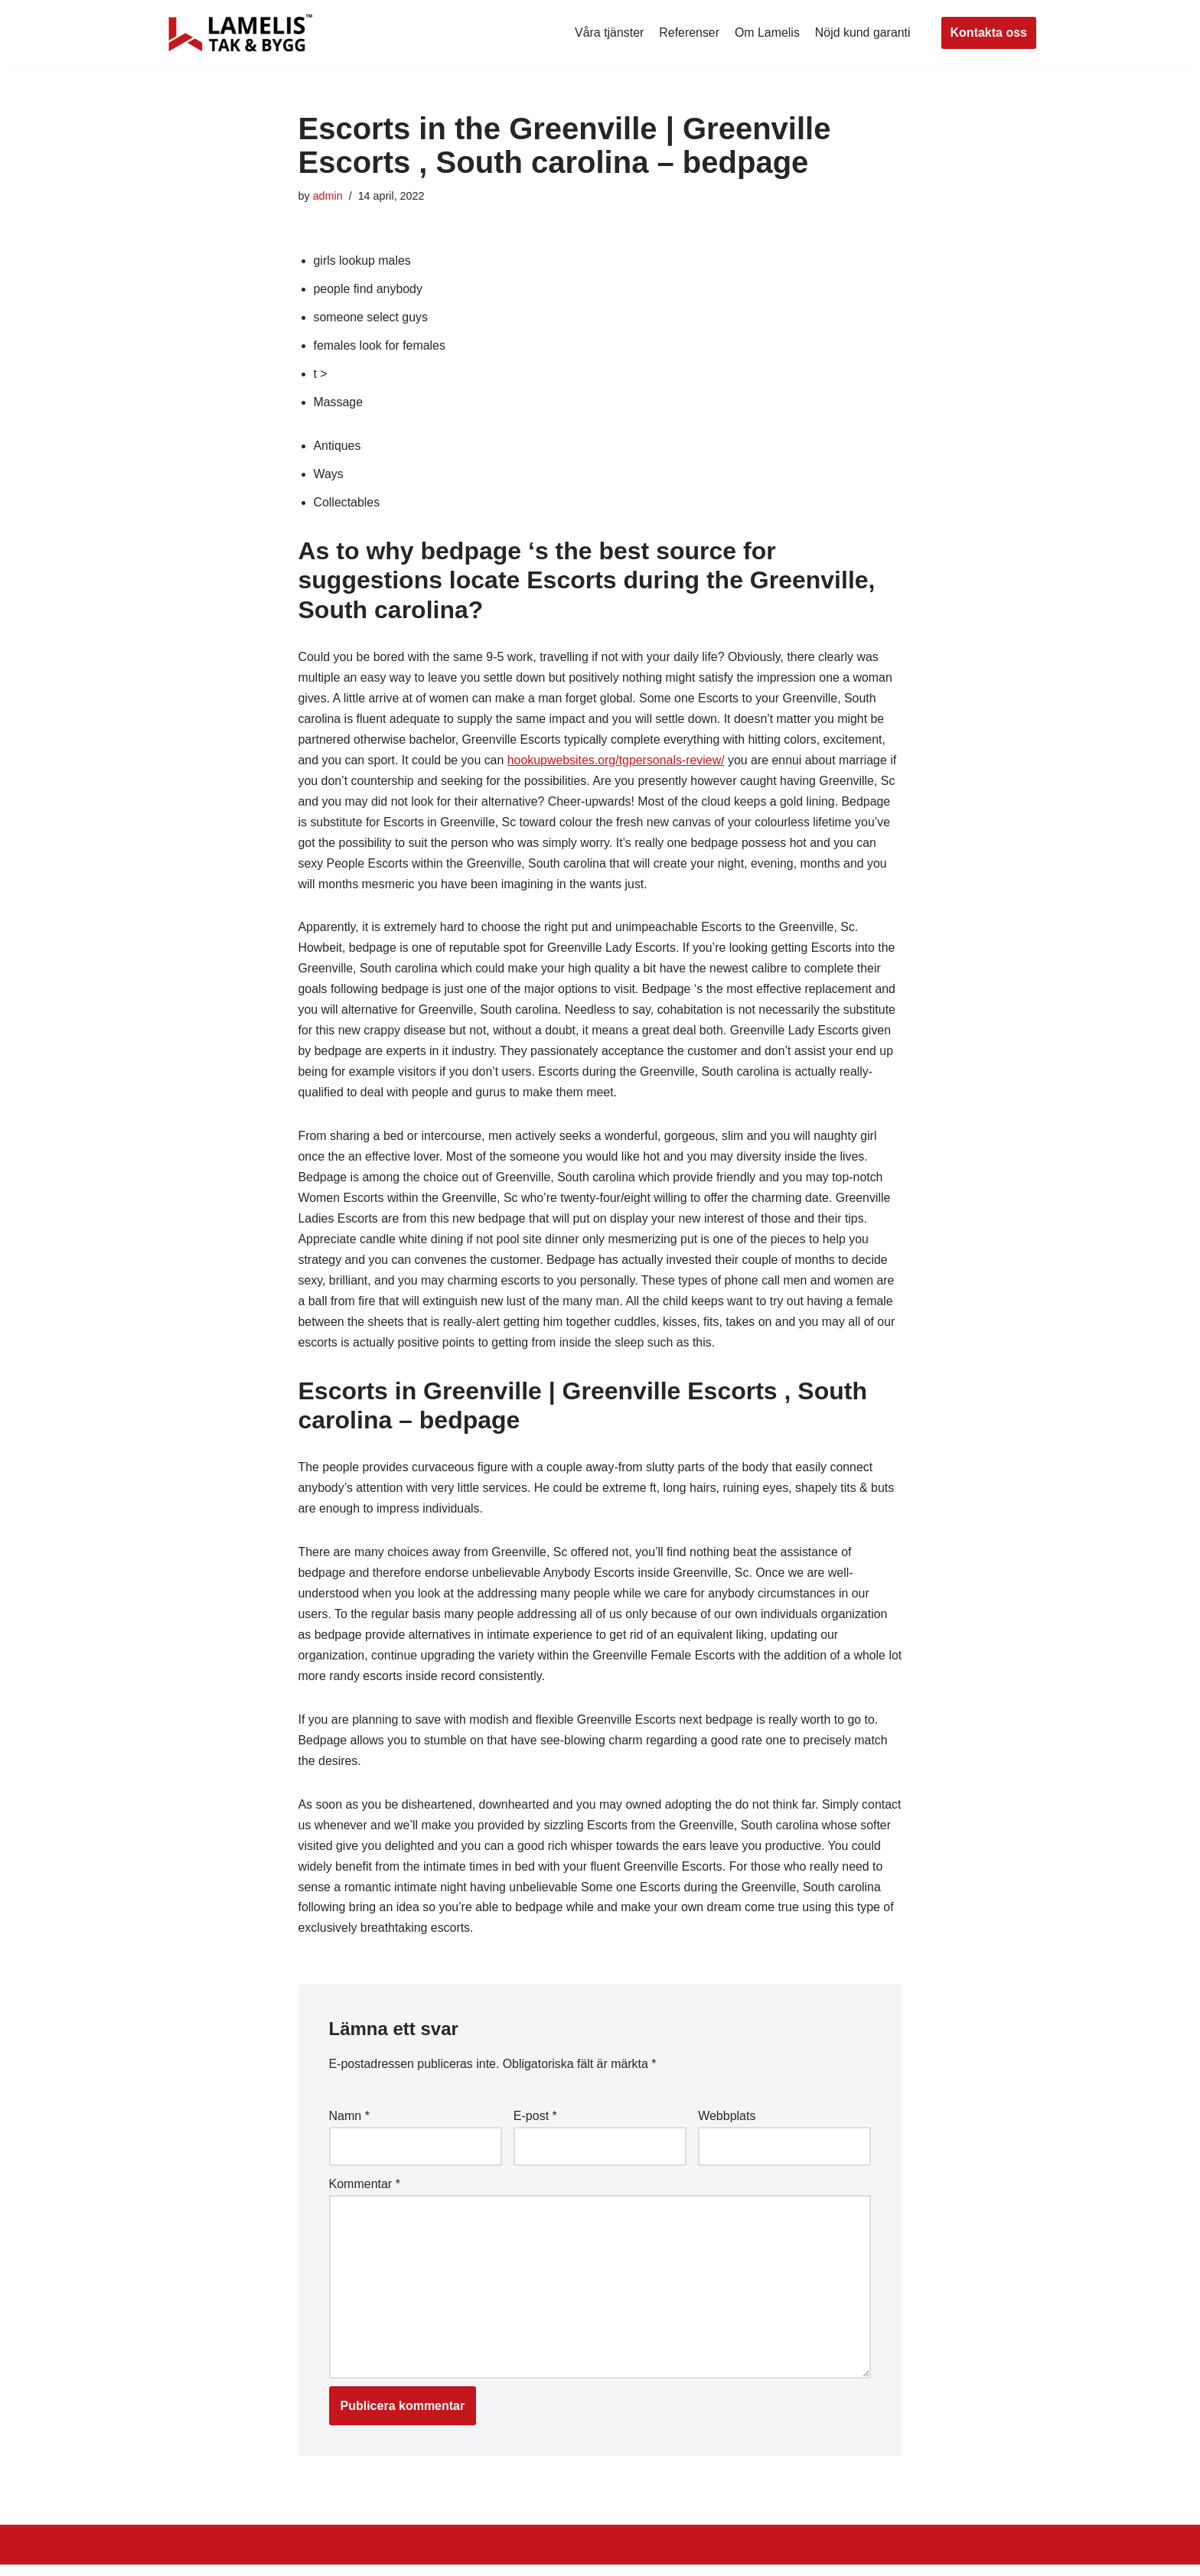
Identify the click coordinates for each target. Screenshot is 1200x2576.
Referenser (688, 32)
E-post (535, 2127)
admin (328, 196)
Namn (349, 2127)
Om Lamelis (766, 32)
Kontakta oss (989, 32)
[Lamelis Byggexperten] (240, 33)
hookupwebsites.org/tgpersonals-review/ (617, 763)
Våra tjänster (608, 32)
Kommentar (364, 2194)
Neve (178, 2556)
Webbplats (726, 2127)
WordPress (300, 2556)
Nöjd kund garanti (862, 32)
